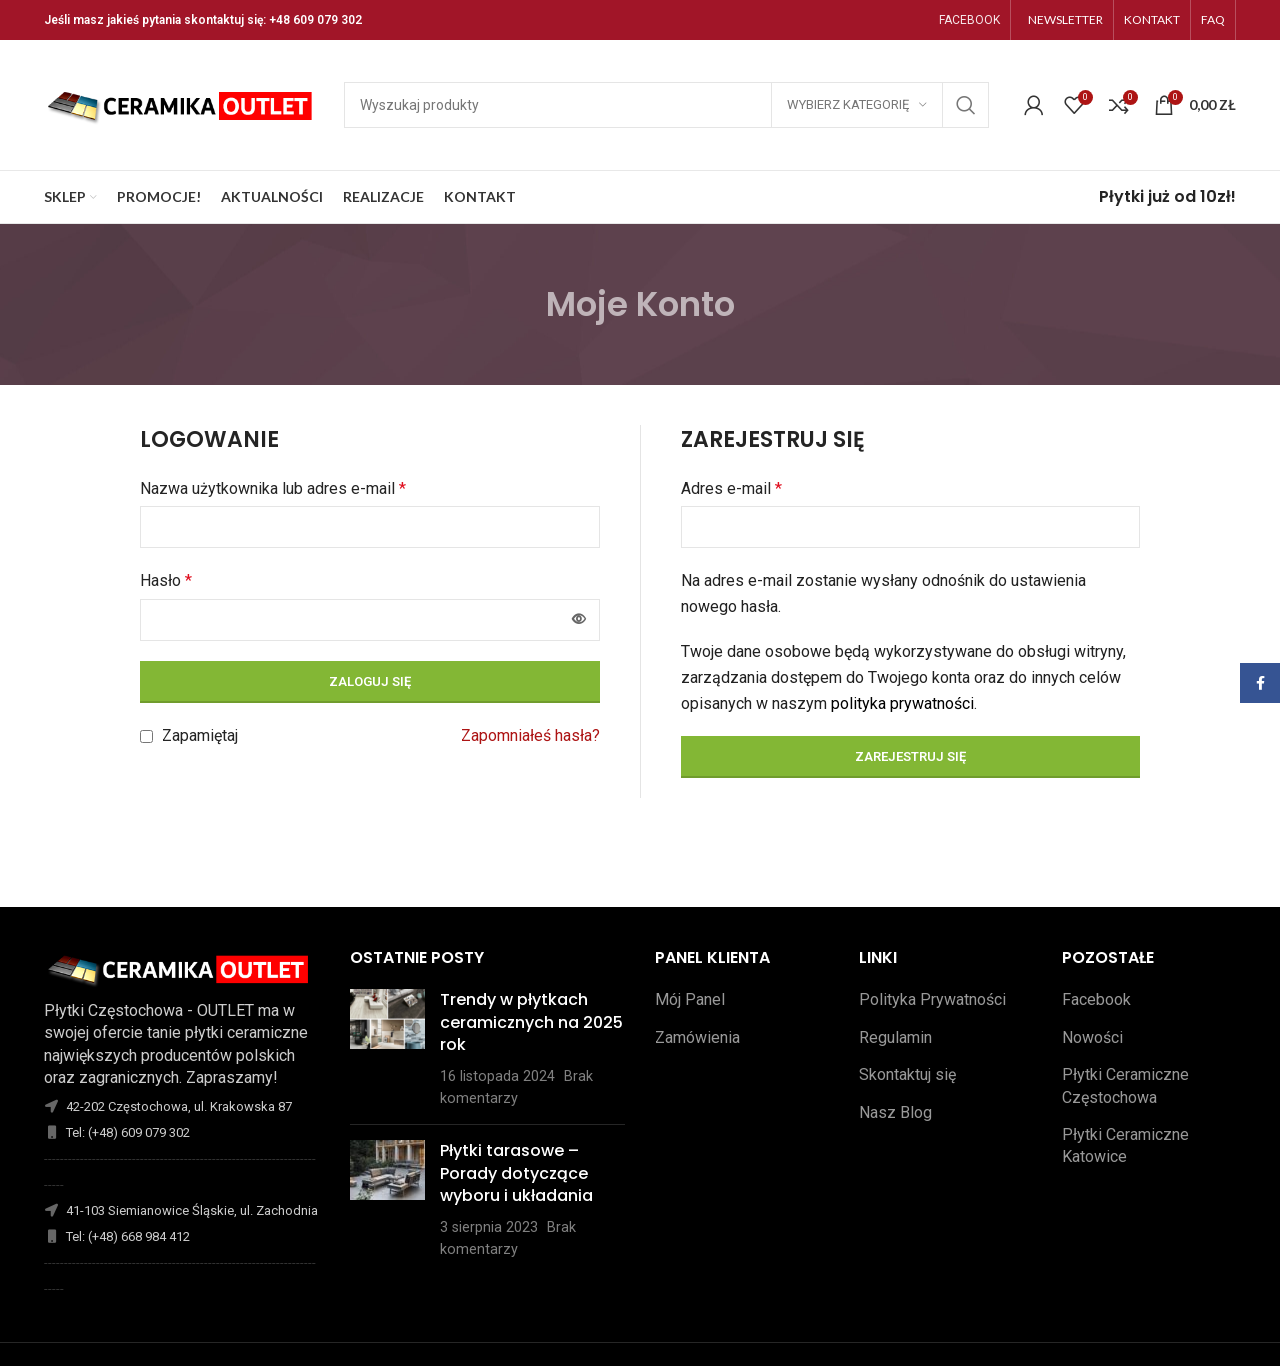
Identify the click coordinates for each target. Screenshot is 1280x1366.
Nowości (1092, 1037)
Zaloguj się (370, 681)
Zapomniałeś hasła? (530, 735)
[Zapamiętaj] (146, 736)
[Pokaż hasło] (579, 620)
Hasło (166, 580)
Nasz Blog (895, 1112)
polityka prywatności (902, 703)
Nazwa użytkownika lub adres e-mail (273, 488)
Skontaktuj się (907, 1074)
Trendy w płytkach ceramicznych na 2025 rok (531, 1022)
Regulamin (895, 1037)
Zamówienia (697, 1037)
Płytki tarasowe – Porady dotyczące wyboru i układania (516, 1173)
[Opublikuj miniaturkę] (387, 1049)
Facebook (1096, 999)
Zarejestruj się (910, 756)
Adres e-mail (731, 488)
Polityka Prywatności (932, 999)
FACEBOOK (969, 20)
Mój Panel (690, 999)
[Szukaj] (666, 105)
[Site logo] (184, 103)
